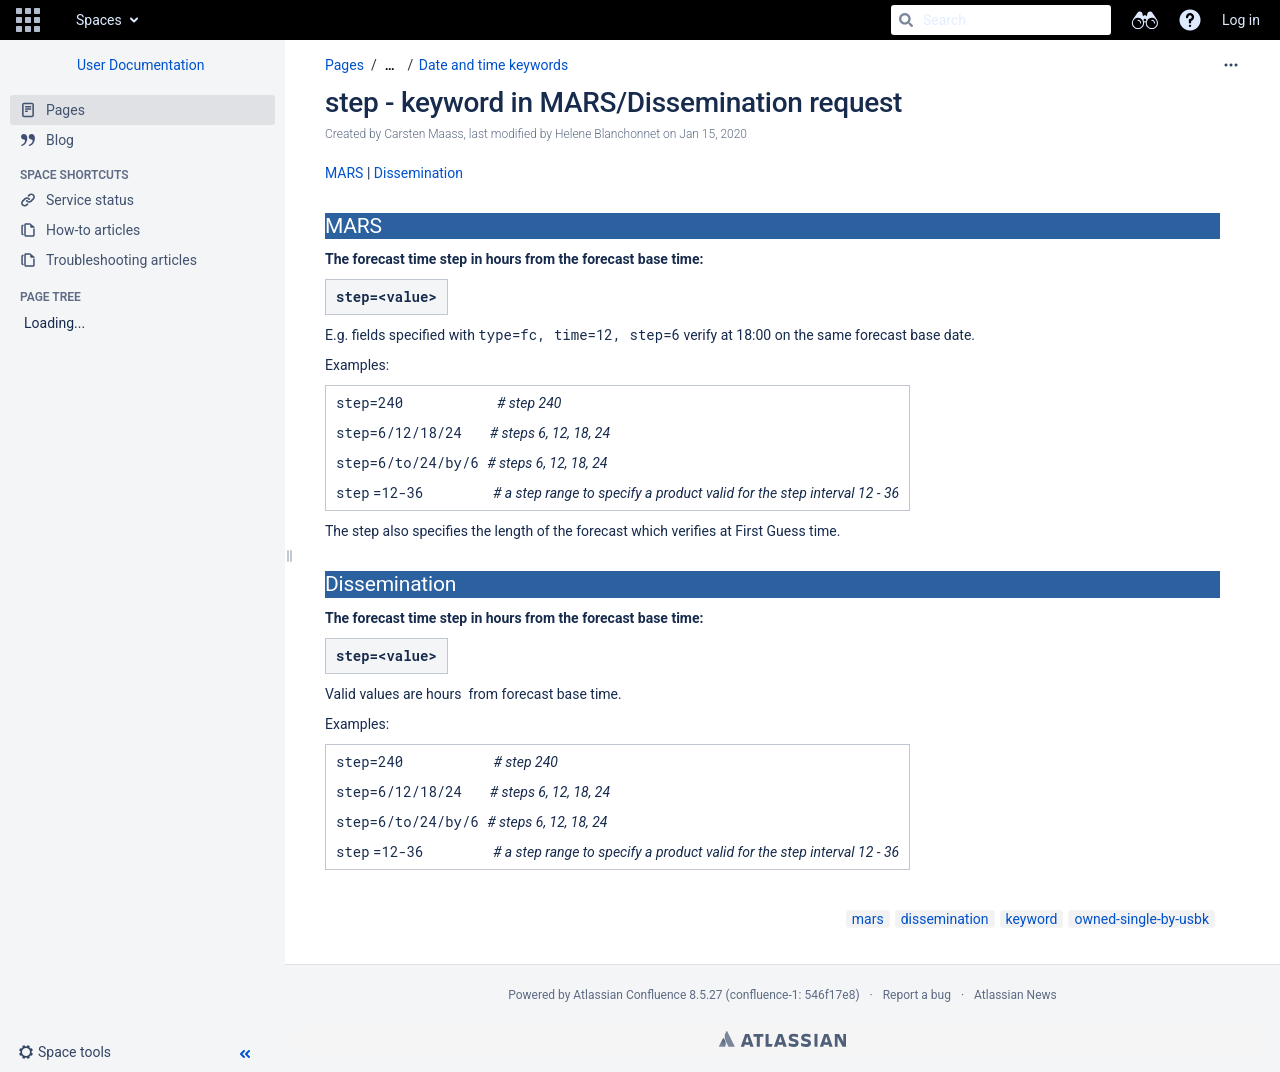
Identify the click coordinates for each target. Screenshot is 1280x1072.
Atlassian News (1015, 995)
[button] (28, 20)
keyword (1032, 919)
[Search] (906, 20)
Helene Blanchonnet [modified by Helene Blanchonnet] (607, 134)
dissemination (945, 919)
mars (868, 919)
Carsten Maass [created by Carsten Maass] (423, 134)
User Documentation (141, 65)
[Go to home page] (56, 20)
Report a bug (917, 995)
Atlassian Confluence (629, 995)
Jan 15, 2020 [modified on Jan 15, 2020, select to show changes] (713, 134)
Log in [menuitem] (1241, 20)
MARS (344, 173)
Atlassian (782, 1039)
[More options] (1231, 65)
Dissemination (418, 173)
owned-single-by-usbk (1141, 919)
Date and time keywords (493, 65)
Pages (344, 65)
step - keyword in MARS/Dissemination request (613, 102)
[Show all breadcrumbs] (390, 65)
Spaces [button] (99, 20)
